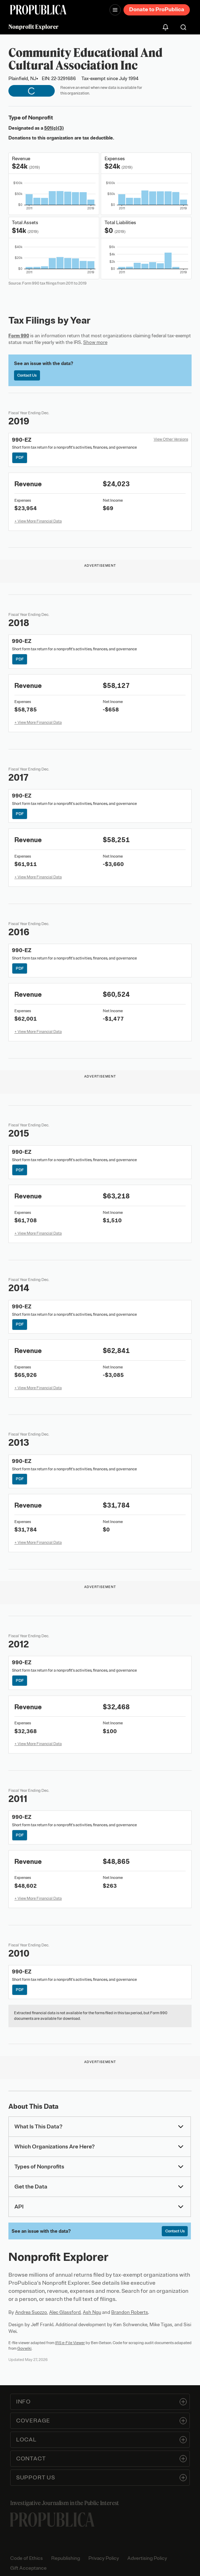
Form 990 (18, 336)
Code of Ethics (26, 2558)
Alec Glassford (65, 2312)
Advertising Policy (147, 2558)
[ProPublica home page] (52, 2519)
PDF (20, 457)
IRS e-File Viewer (70, 2342)
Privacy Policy (103, 2558)
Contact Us (26, 375)
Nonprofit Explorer (33, 26)
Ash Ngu (92, 2312)
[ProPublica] (38, 9)
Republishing (65, 2558)
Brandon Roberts (129, 2312)
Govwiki (24, 2348)
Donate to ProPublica (156, 9)
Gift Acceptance (28, 2568)
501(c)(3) (54, 128)
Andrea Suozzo (31, 2312)
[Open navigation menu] (115, 9)
